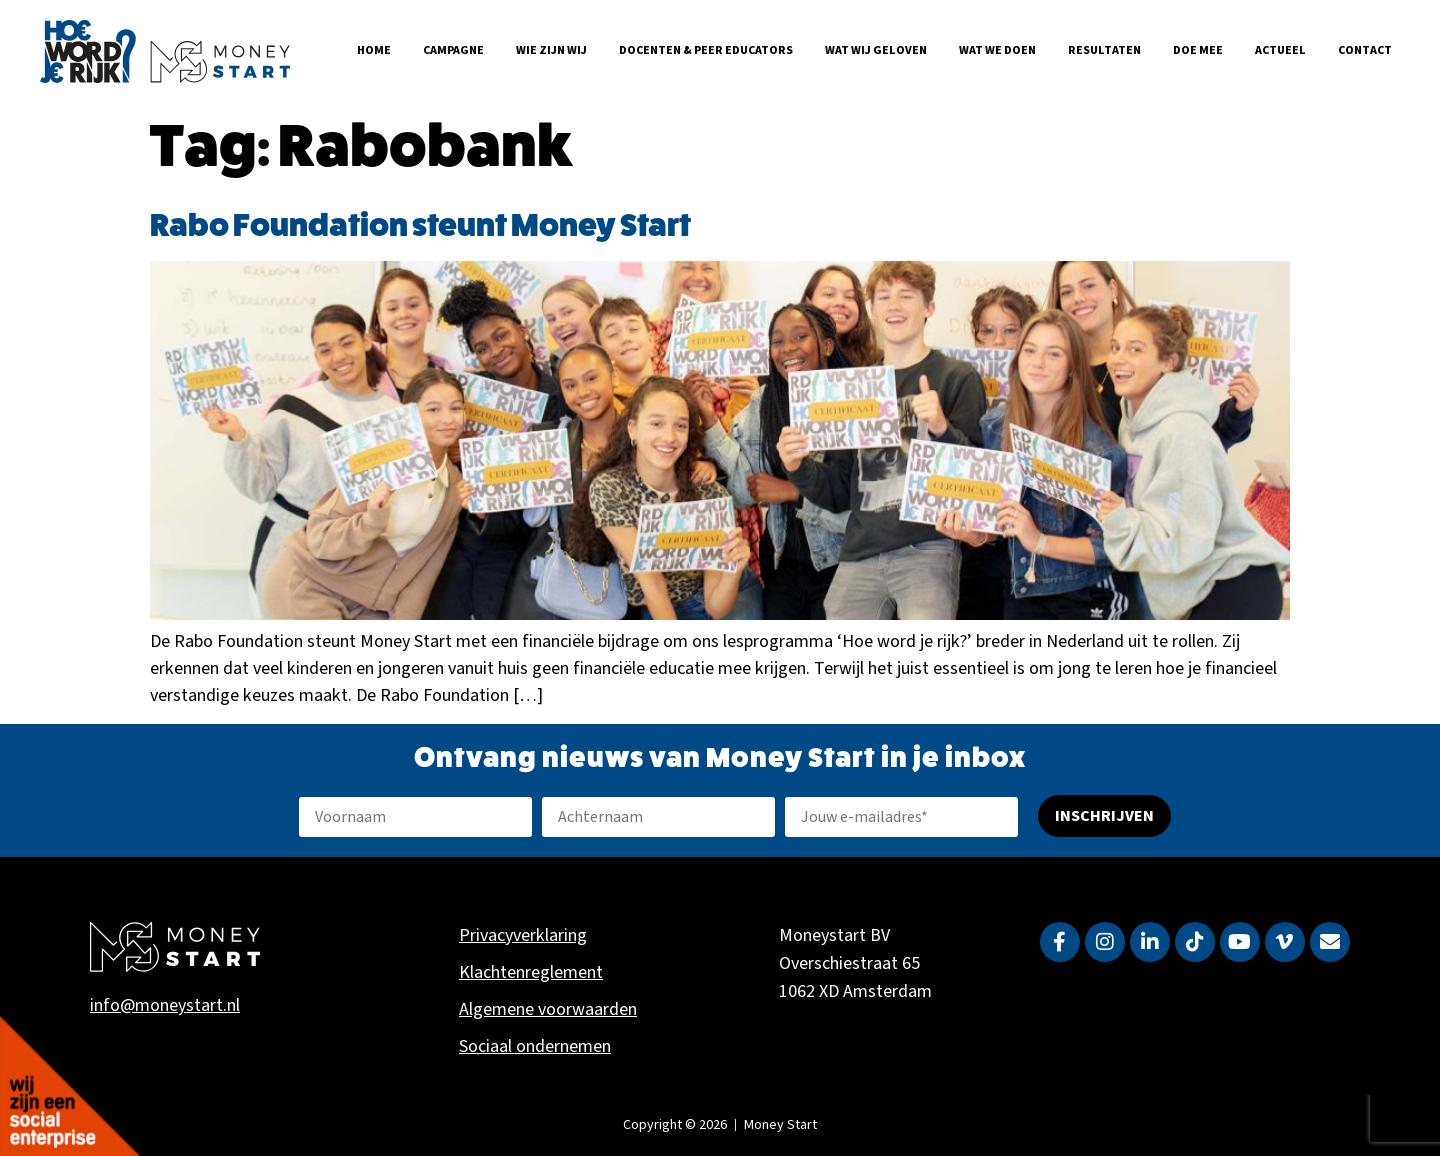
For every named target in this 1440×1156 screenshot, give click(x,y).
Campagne (453, 50)
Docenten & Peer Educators (706, 50)
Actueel (1280, 50)
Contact (1365, 50)
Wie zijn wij (551, 50)
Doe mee (1198, 50)
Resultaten (1104, 50)
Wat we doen (997, 50)
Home (374, 50)
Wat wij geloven (876, 50)
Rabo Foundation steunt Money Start (420, 226)
